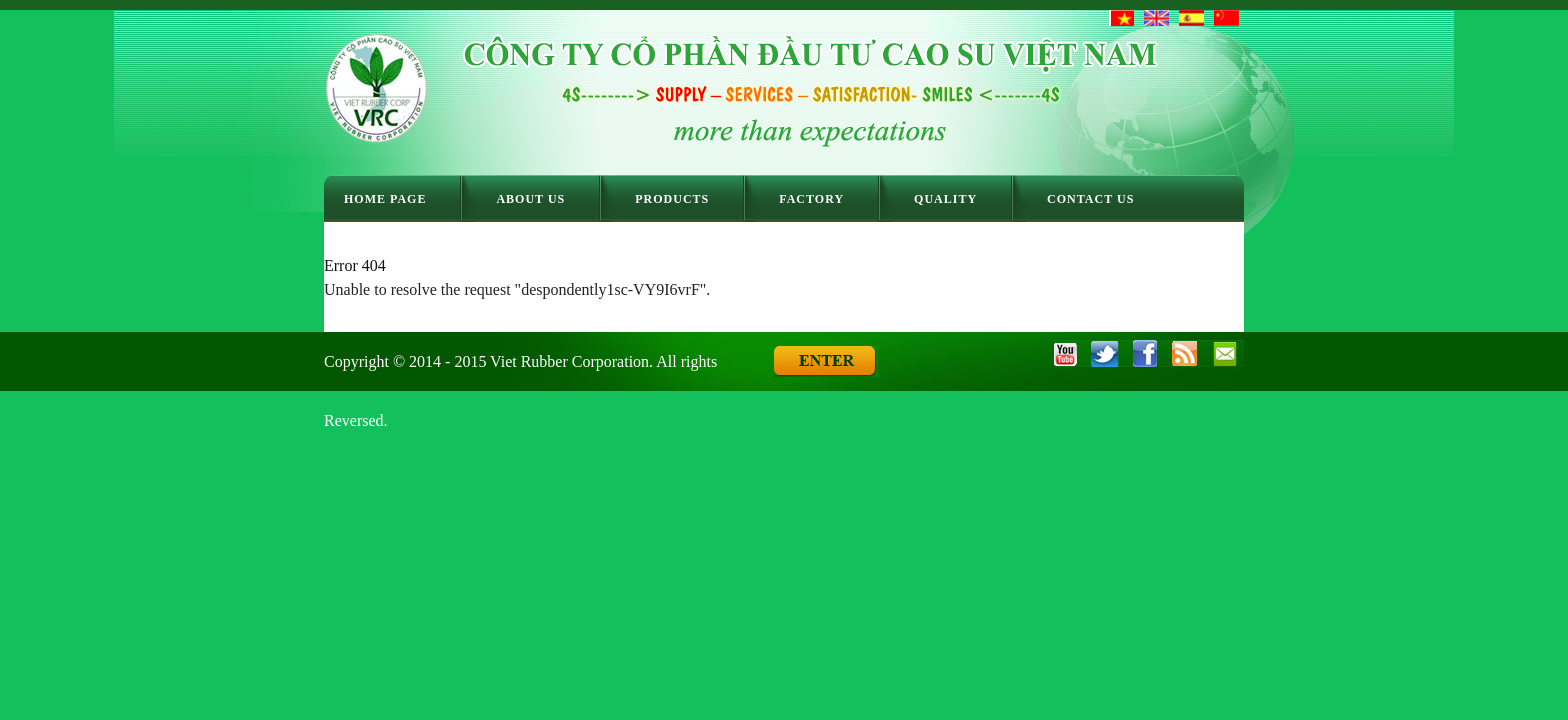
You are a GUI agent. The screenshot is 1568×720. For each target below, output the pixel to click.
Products (672, 199)
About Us (530, 199)
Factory (811, 199)
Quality (945, 199)
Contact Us (1090, 199)
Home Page (385, 199)
